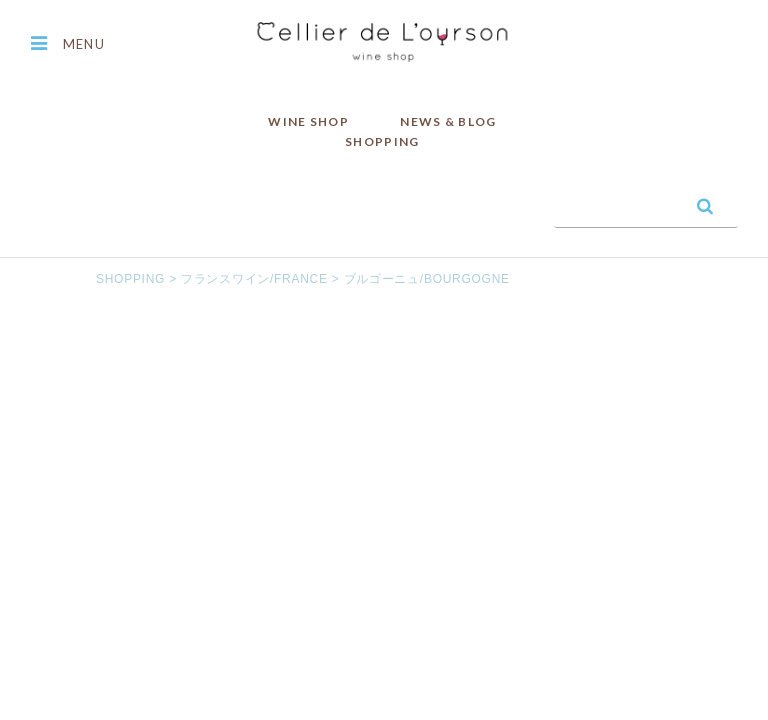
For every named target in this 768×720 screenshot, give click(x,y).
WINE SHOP (308, 121)
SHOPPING (382, 141)
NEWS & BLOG (448, 121)
